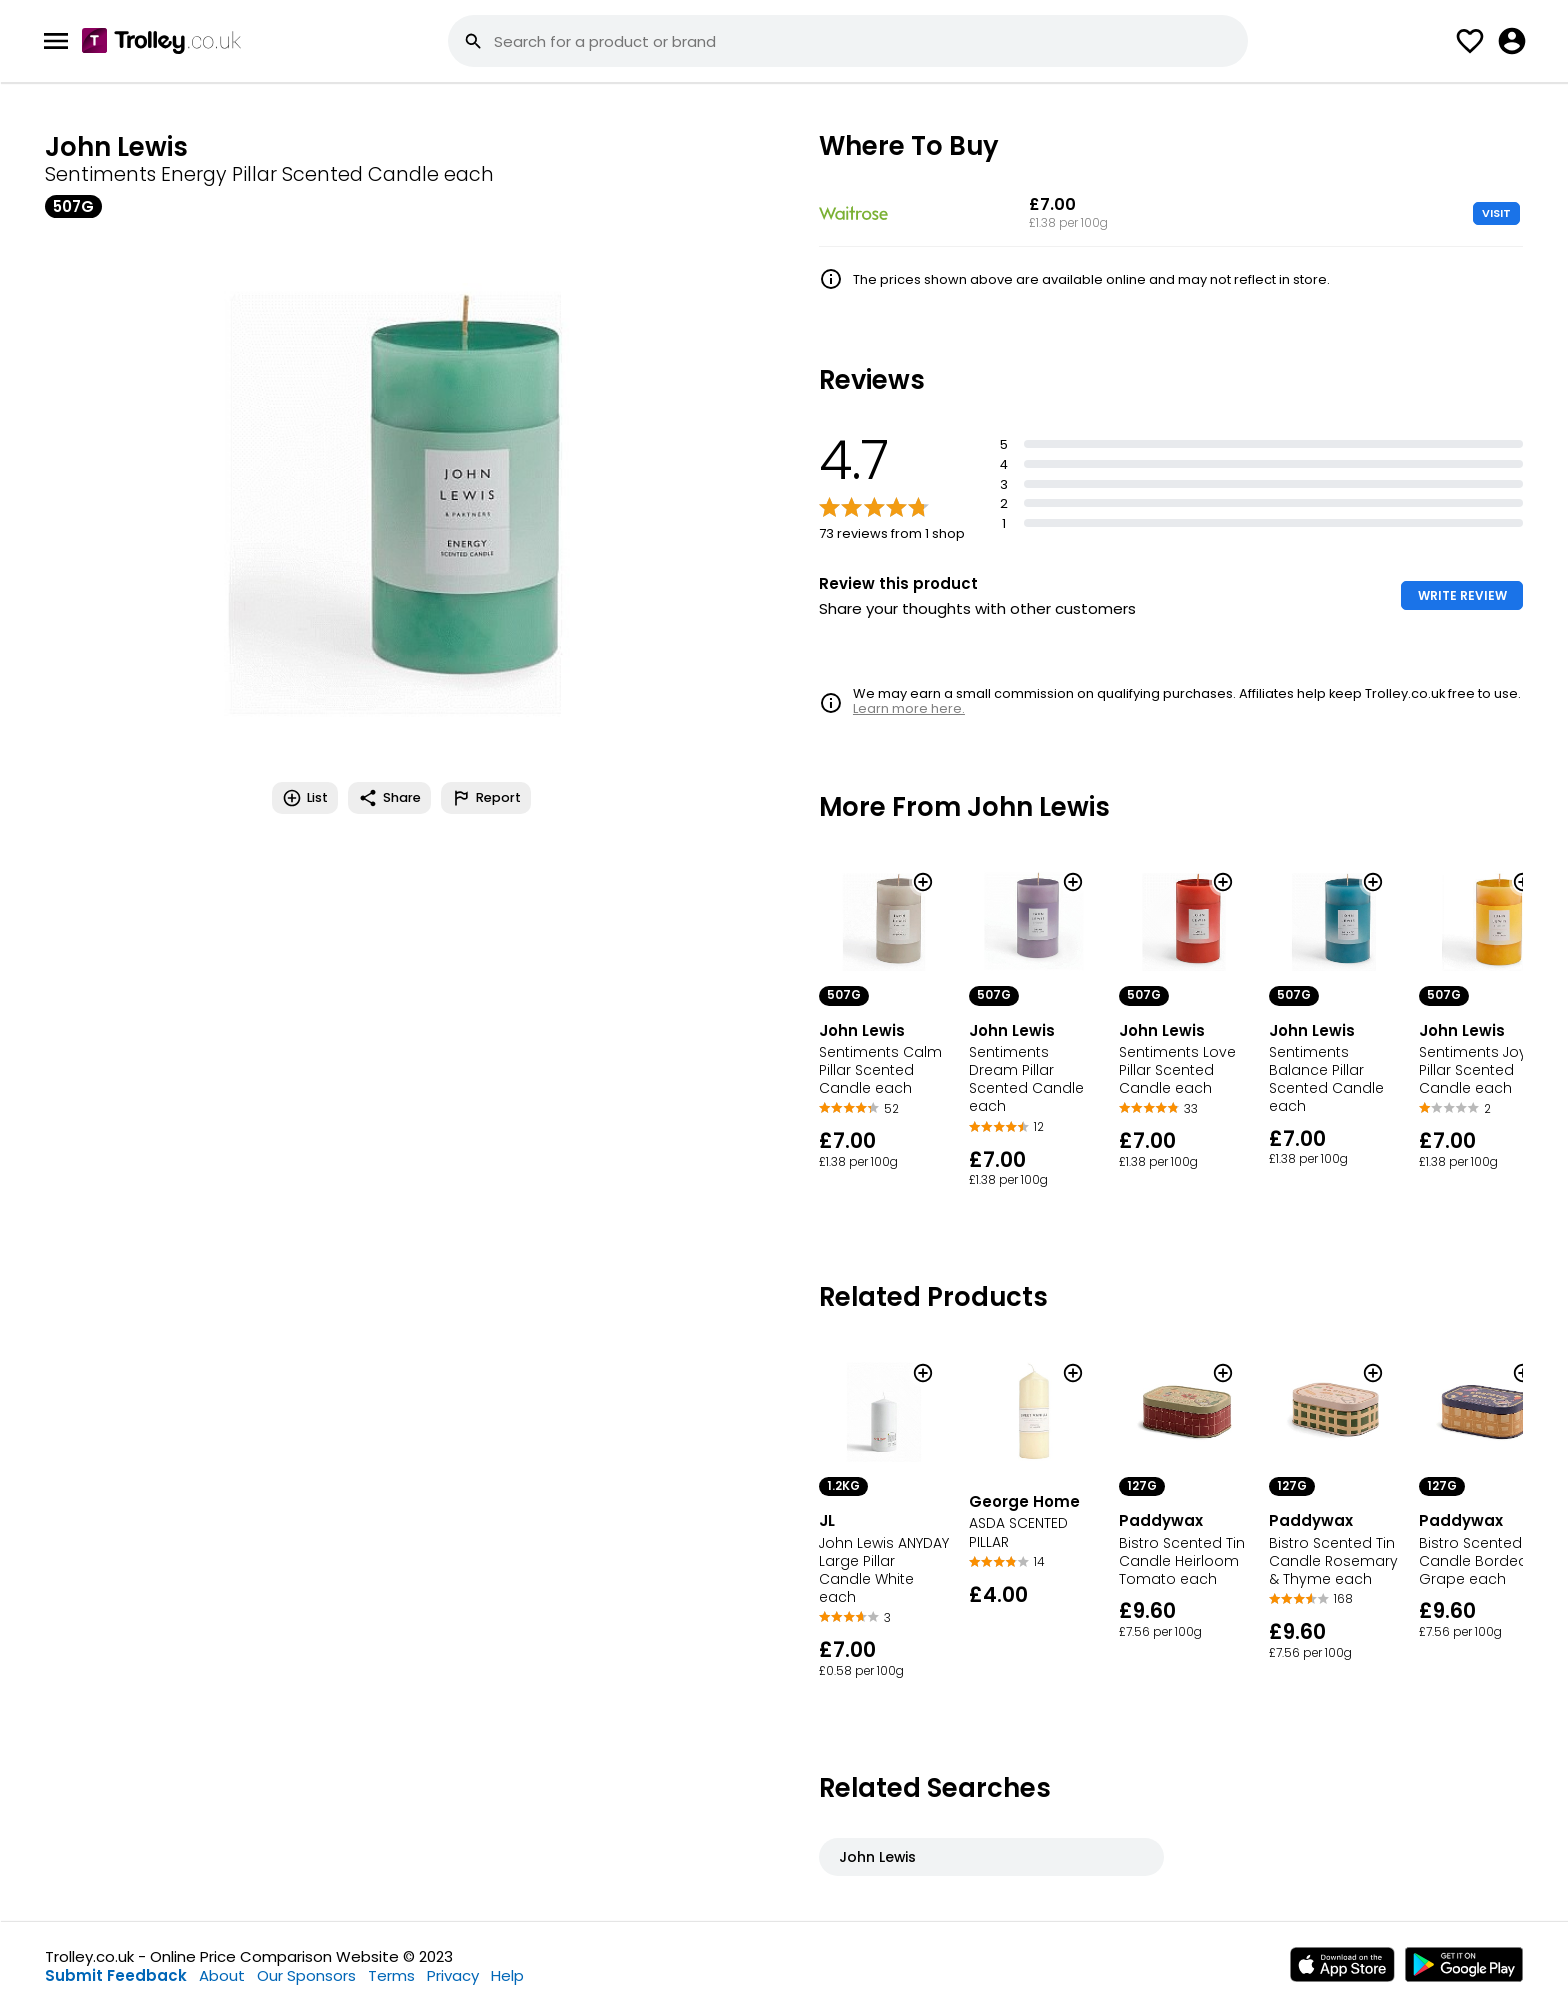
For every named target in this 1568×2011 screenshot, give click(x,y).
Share (389, 798)
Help (507, 1975)
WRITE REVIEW (1462, 595)
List (305, 798)
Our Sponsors (306, 1975)
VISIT (1496, 213)
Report (486, 798)
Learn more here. (909, 708)
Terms (391, 1975)
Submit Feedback (116, 1975)
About (222, 1975)
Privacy (453, 1975)
